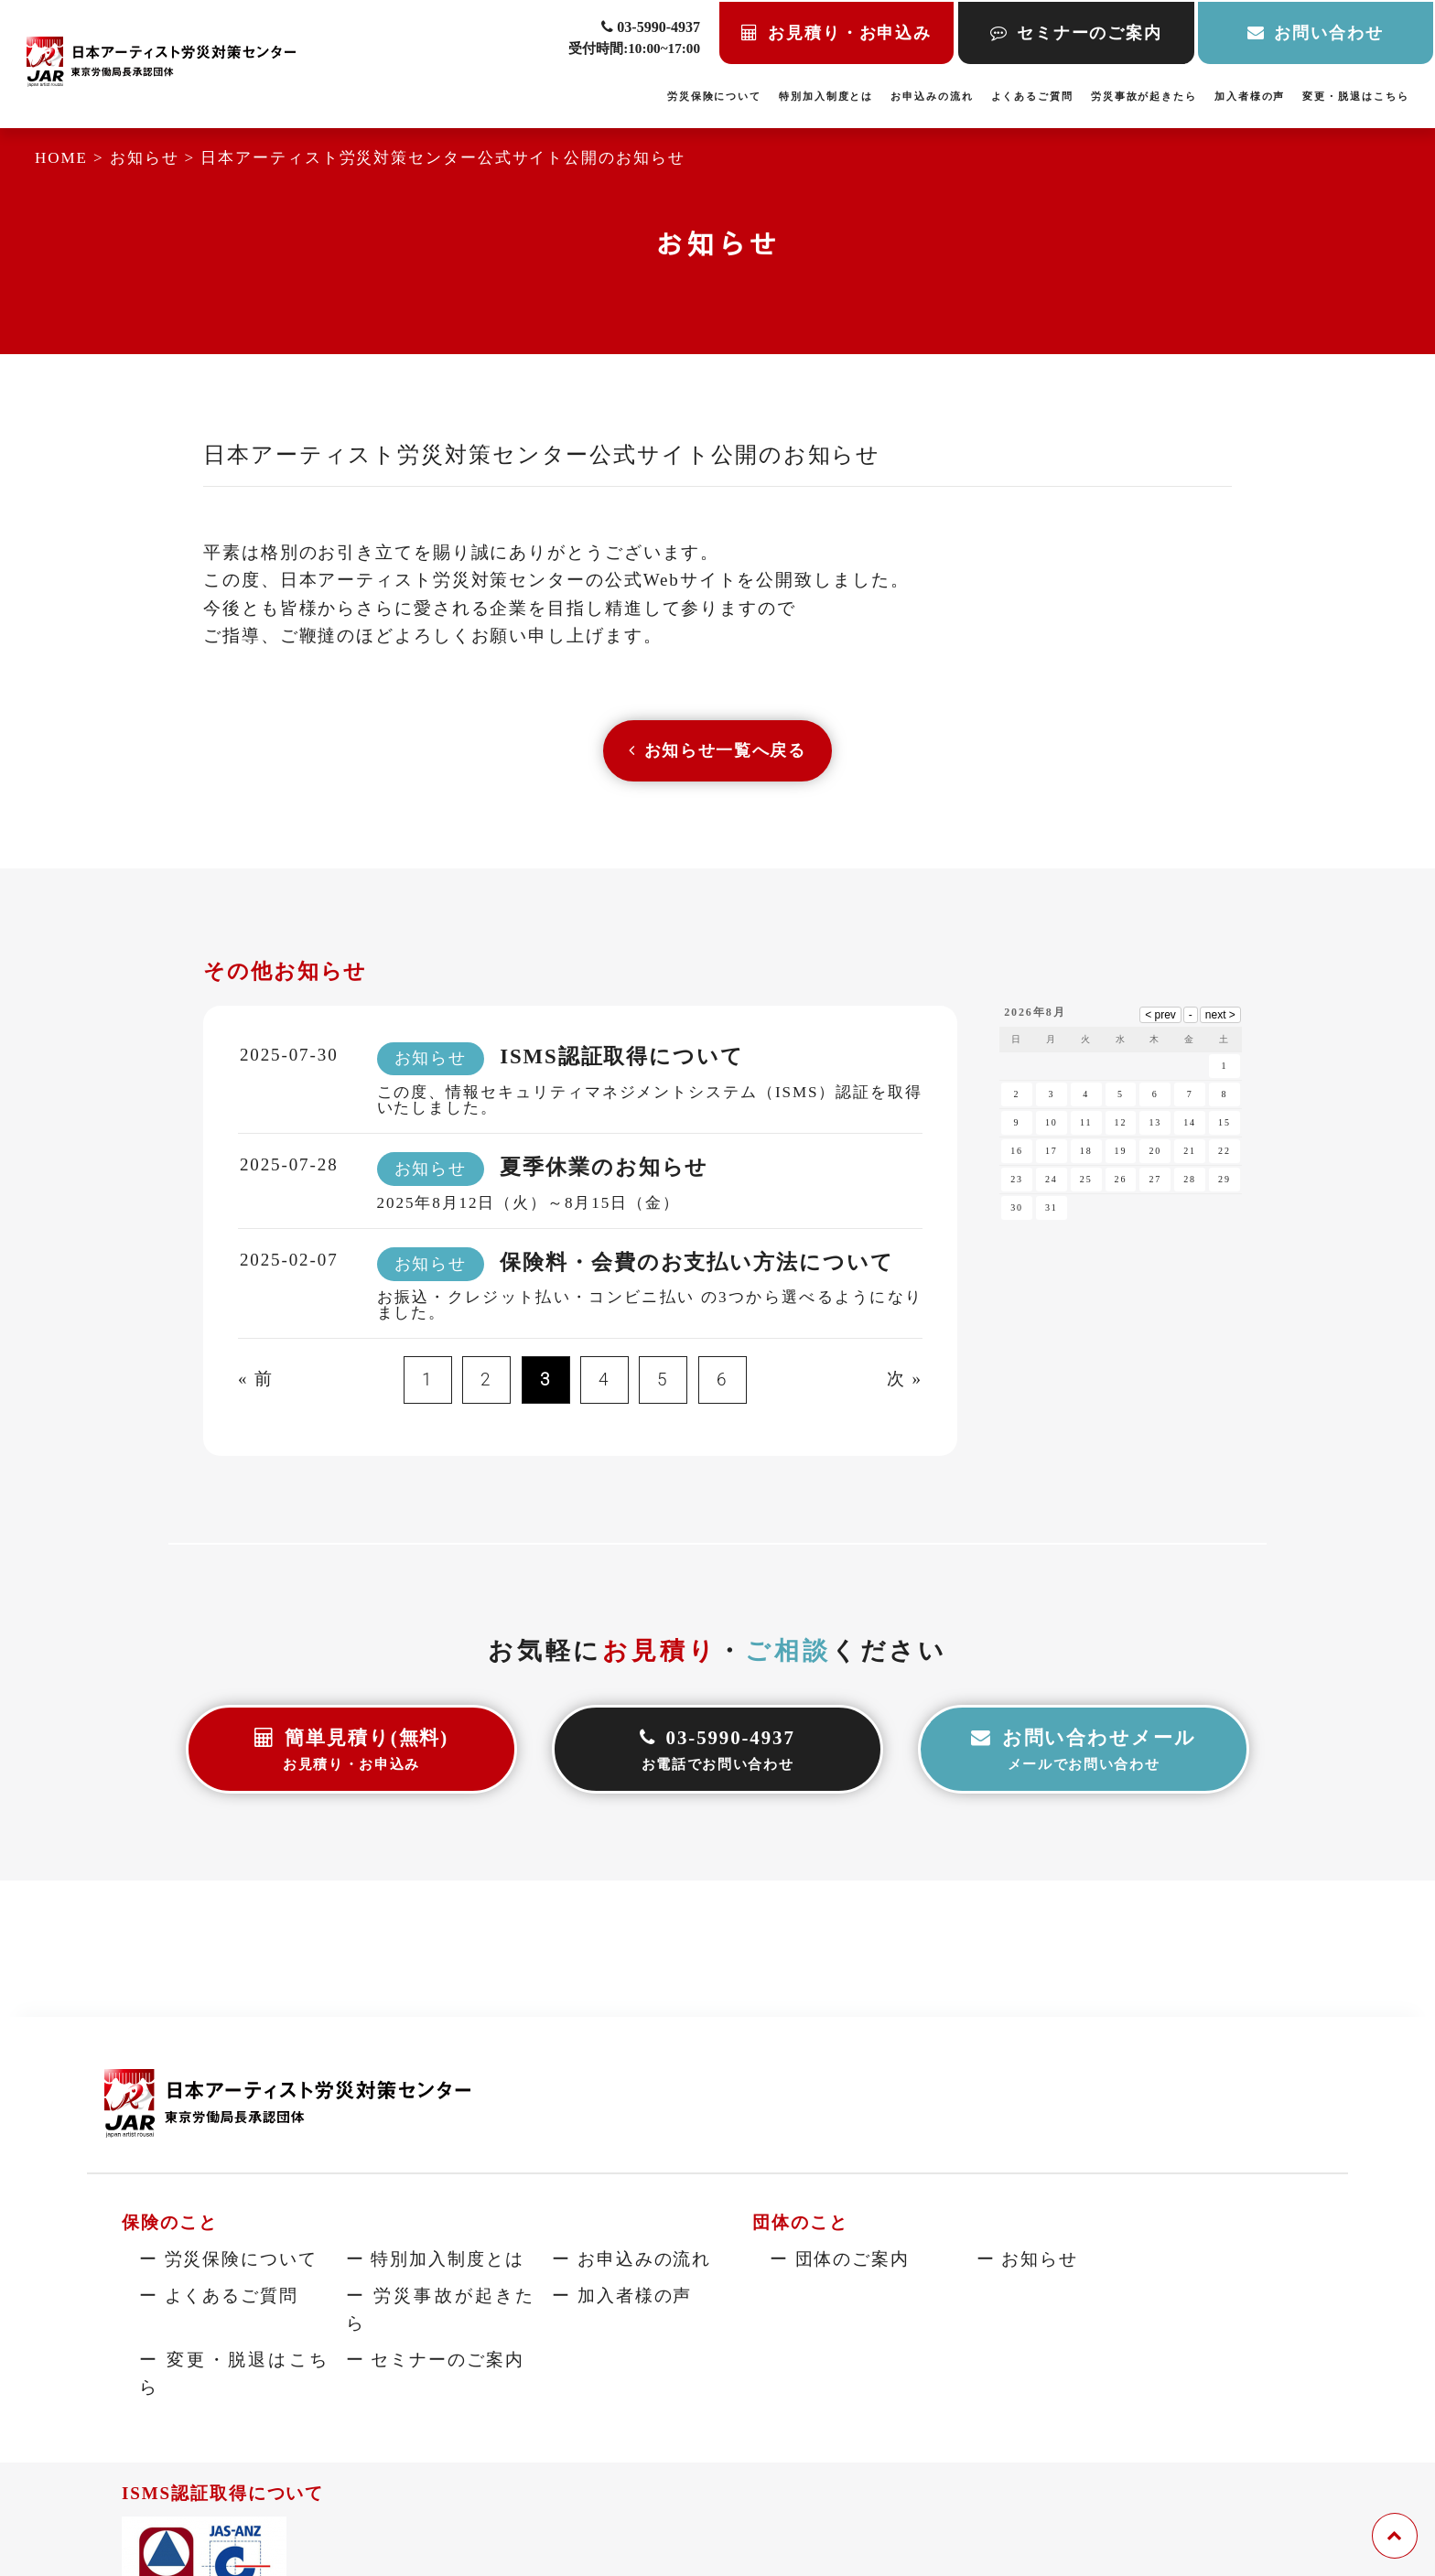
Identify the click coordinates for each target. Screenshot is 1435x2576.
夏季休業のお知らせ (604, 1171)
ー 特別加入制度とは (435, 2258)
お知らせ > (155, 158)
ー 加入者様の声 (622, 2294)
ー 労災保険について (228, 2258)
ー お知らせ (1027, 2258)
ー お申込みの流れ (631, 2258)
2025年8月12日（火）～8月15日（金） (528, 1206)
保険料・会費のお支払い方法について (696, 1266)
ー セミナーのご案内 (435, 2358)
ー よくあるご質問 (218, 2294)
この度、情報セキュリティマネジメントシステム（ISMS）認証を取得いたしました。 (649, 1103)
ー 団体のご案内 (840, 2258)
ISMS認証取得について (622, 1061)
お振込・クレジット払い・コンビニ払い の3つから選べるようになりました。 (649, 1309)
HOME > (72, 158)
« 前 (256, 1382)
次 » (904, 1382)
